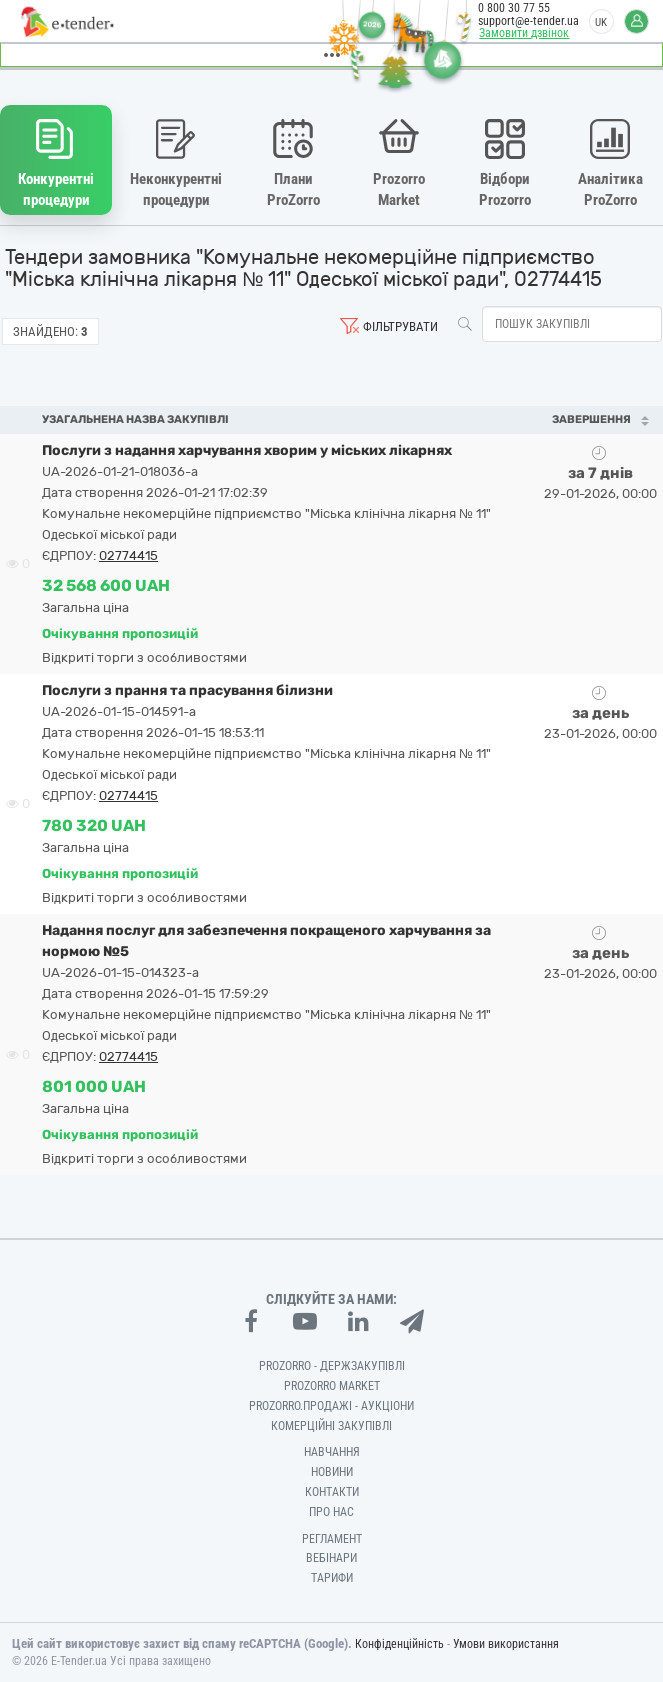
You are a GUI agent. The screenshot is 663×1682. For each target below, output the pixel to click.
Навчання (332, 1452)
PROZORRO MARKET (332, 1386)
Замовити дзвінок (524, 33)
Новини (332, 1472)
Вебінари (331, 1558)
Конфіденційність (399, 1644)
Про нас (331, 1512)
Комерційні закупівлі (331, 1425)
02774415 (128, 555)
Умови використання (506, 1644)
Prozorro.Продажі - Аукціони (331, 1406)
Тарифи (332, 1578)
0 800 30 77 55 (514, 8)
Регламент (332, 1538)
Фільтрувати (400, 326)
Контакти (332, 1492)
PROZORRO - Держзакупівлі (332, 1366)
